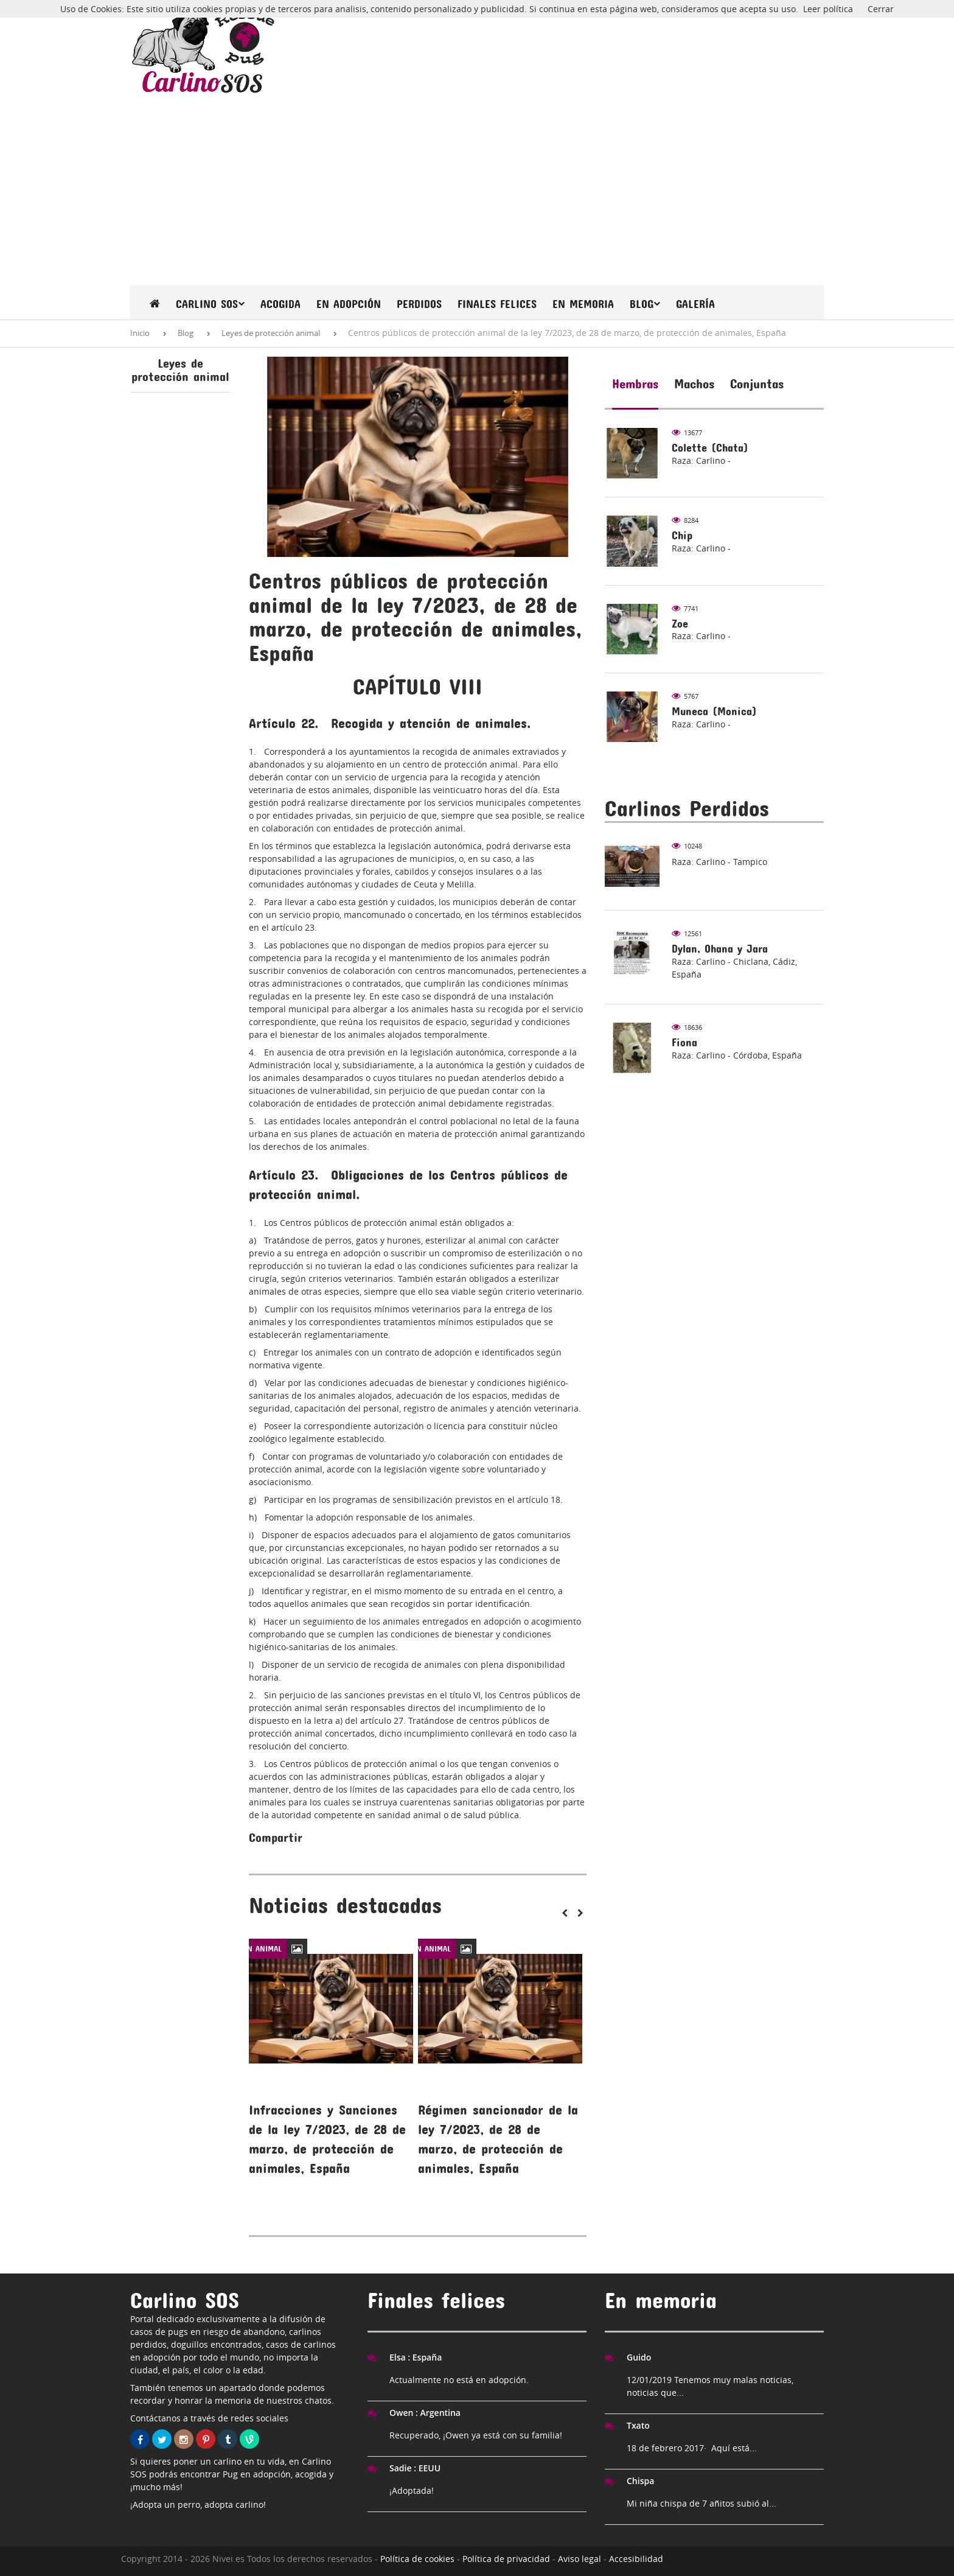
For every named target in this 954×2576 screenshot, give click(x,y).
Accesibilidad (636, 2558)
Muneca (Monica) (714, 711)
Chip (682, 535)
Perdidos (419, 304)
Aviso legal (579, 2558)
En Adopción (348, 304)
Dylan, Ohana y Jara (720, 948)
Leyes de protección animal (270, 332)
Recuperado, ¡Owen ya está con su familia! (475, 2435)
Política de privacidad (506, 2558)
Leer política (828, 9)
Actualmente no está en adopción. (459, 2379)
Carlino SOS (210, 304)
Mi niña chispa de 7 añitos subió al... (701, 2503)
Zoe (680, 623)
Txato (638, 2425)
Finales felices (497, 304)
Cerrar (881, 9)
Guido (639, 2357)
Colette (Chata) (710, 447)
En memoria (583, 304)
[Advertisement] (477, 194)
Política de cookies (417, 2558)
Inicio (140, 332)
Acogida (280, 304)
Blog (645, 304)
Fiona (684, 1042)
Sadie (414, 2468)
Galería (695, 304)
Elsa (415, 2357)
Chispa (640, 2481)
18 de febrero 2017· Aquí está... (692, 2448)
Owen (425, 2412)
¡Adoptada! (411, 2490)
